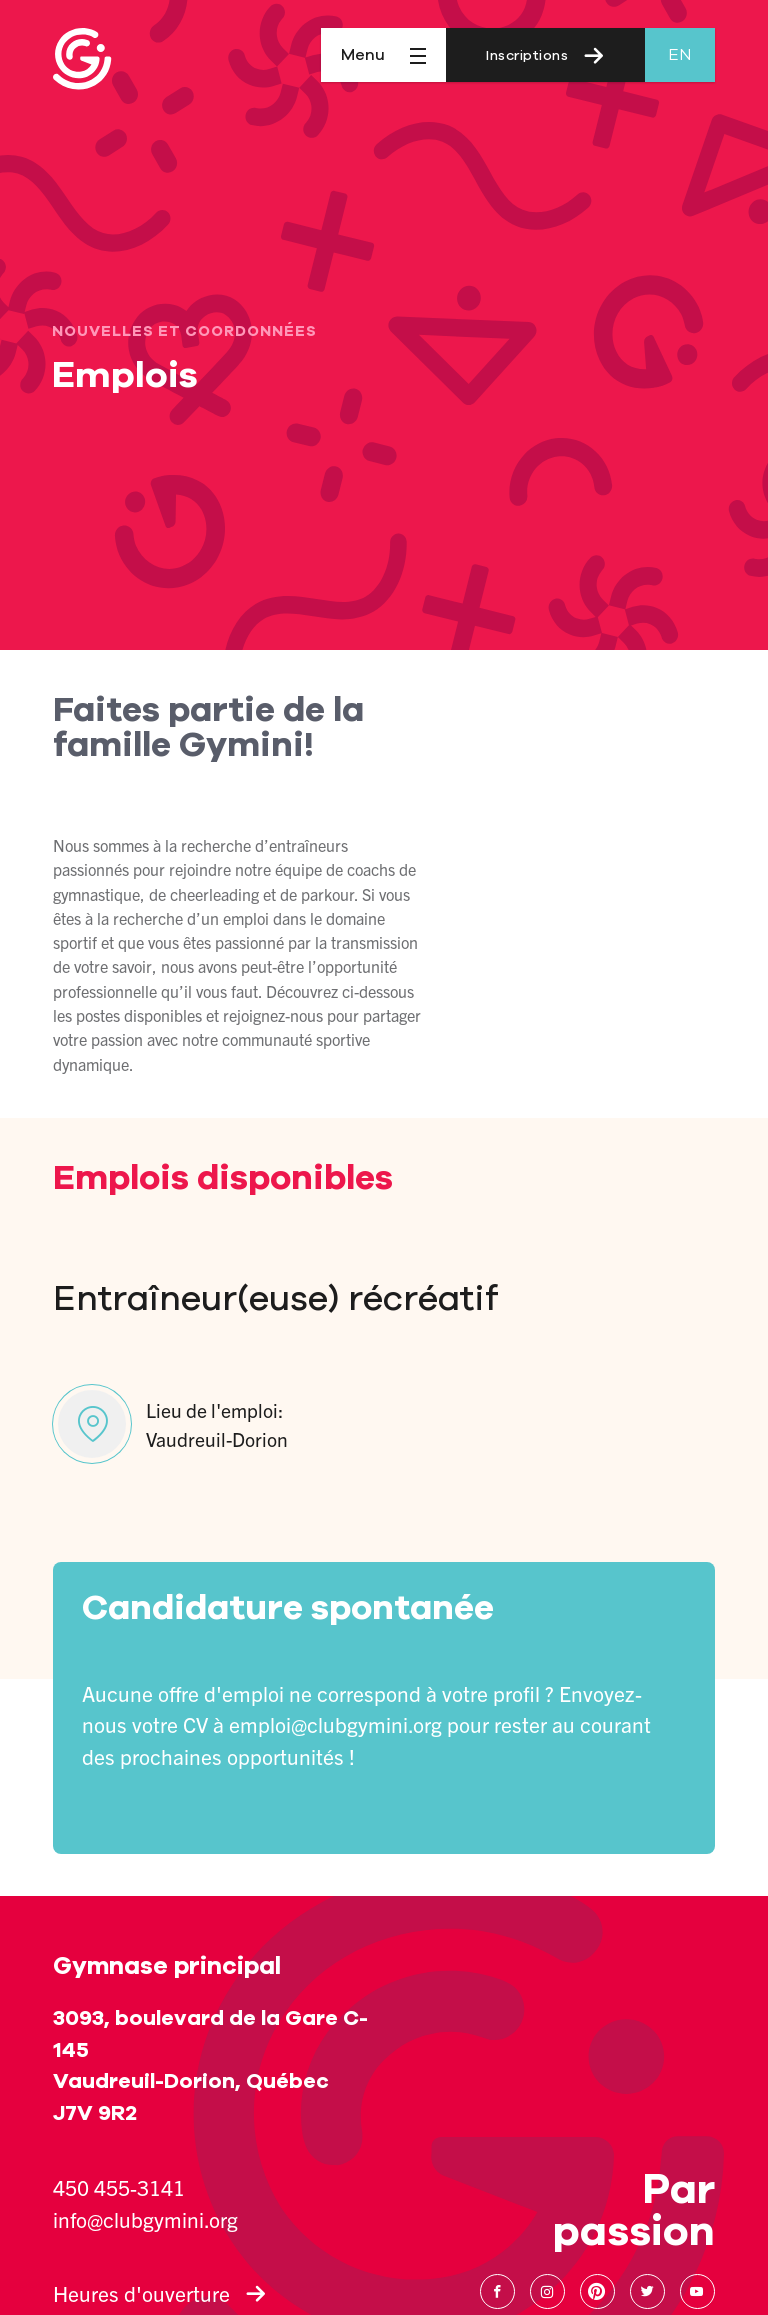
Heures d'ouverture (159, 2293)
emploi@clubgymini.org (335, 1724)
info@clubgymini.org (145, 2219)
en (679, 55)
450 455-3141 (119, 2187)
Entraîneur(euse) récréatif (275, 1298)
